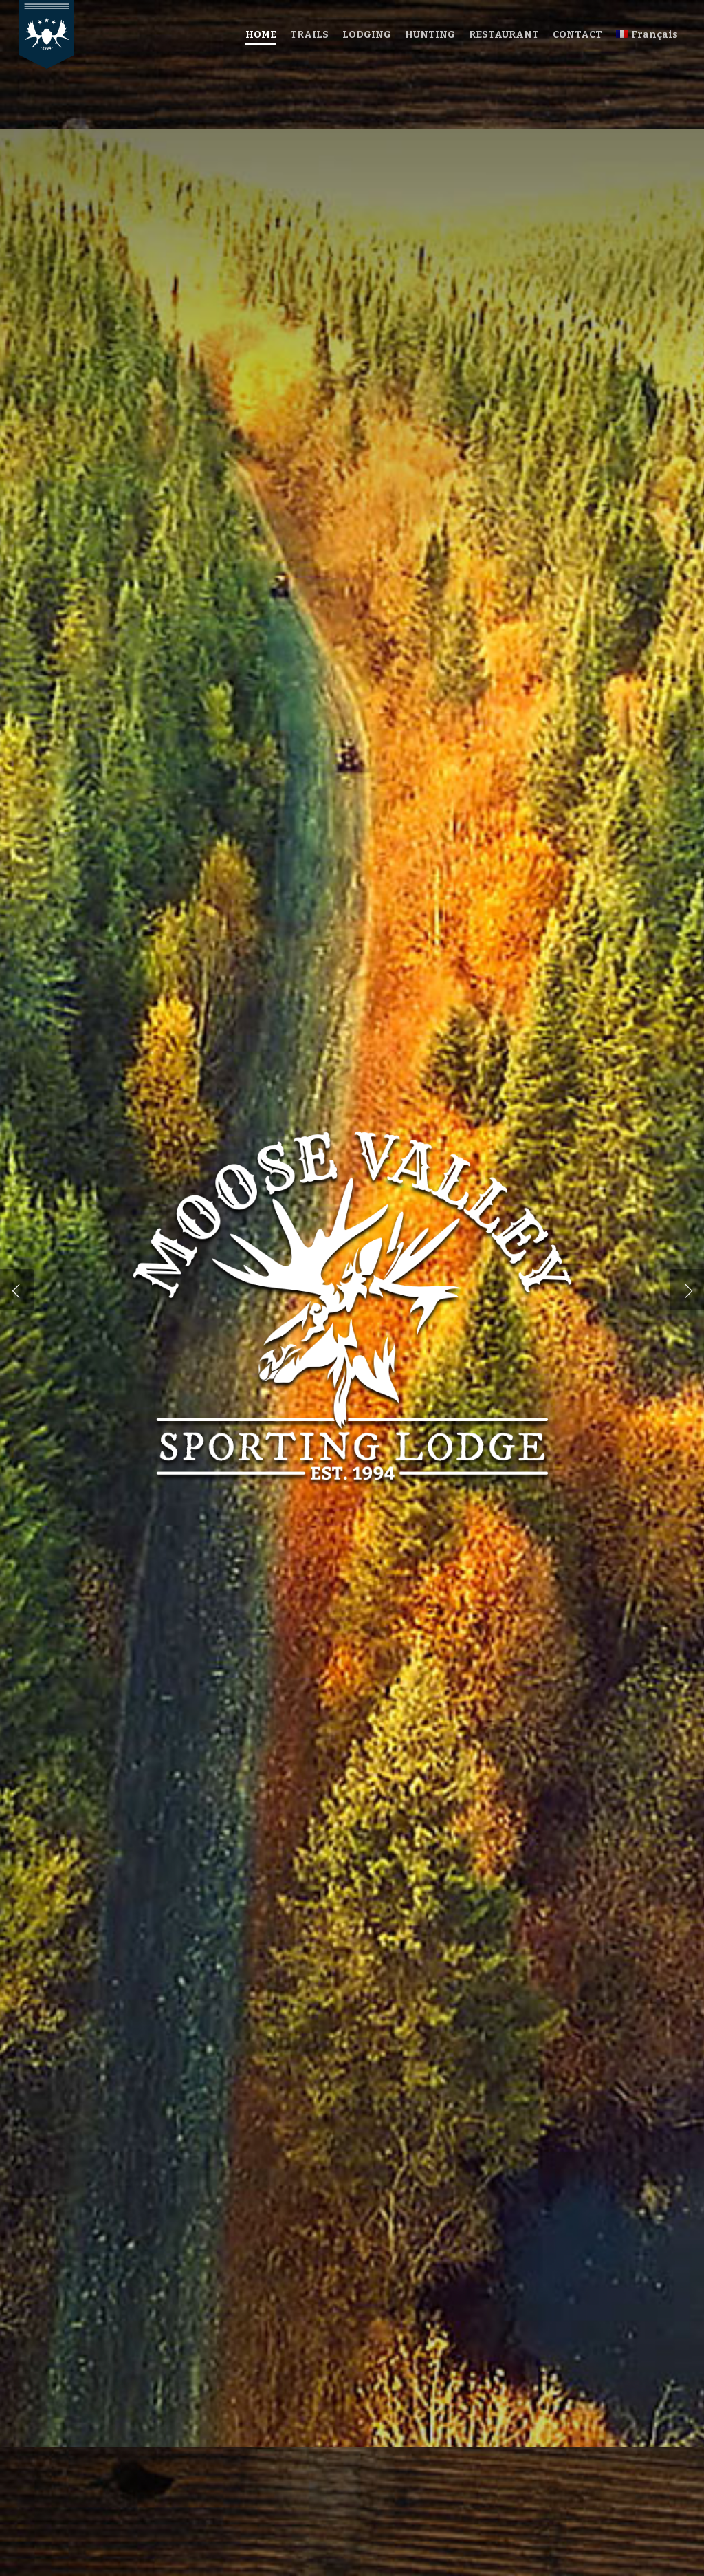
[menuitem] (647, 35)
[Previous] (17, 1289)
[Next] (687, 1289)
